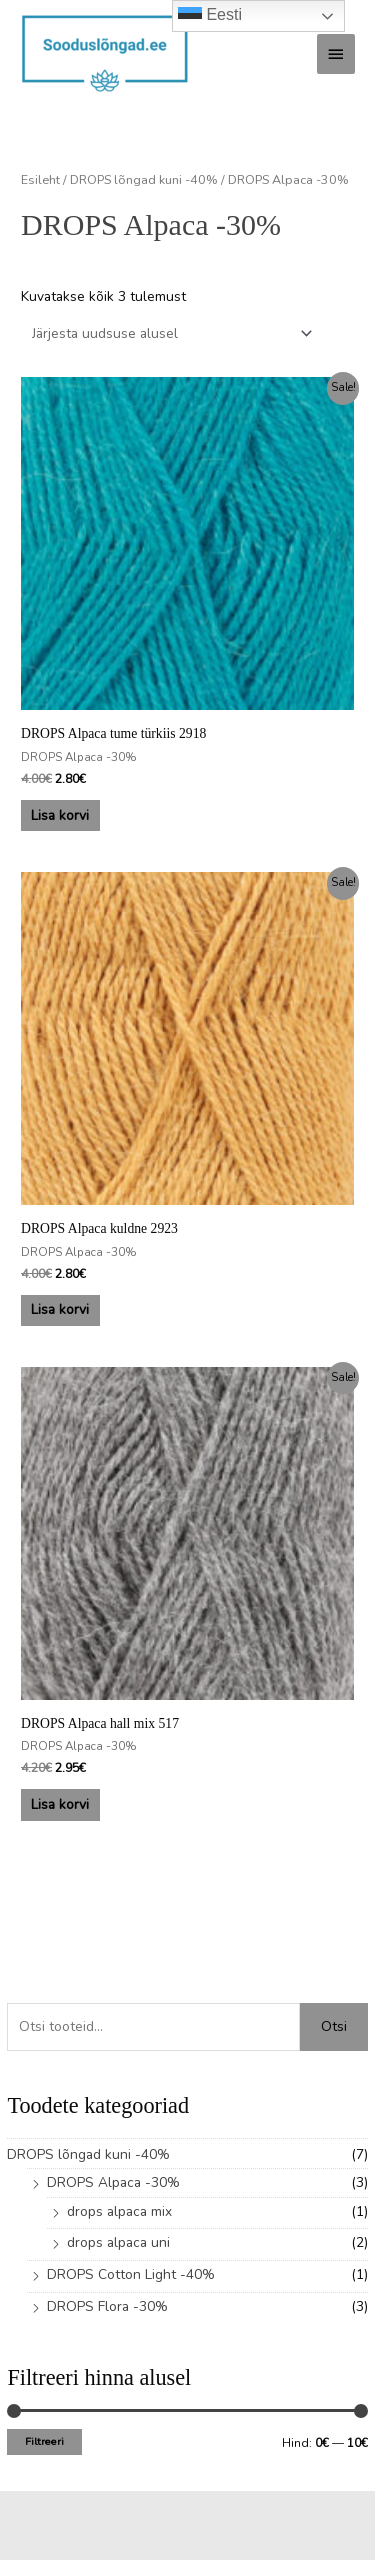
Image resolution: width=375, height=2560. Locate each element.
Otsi (334, 2026)
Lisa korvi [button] (60, 815)
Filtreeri (44, 2441)
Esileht (40, 179)
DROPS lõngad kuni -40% (88, 2154)
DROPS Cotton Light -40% (131, 2274)
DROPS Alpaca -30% (113, 2182)
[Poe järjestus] (169, 333)
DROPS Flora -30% (107, 2306)
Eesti (210, 16)
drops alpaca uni (118, 2242)
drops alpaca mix (119, 2211)
